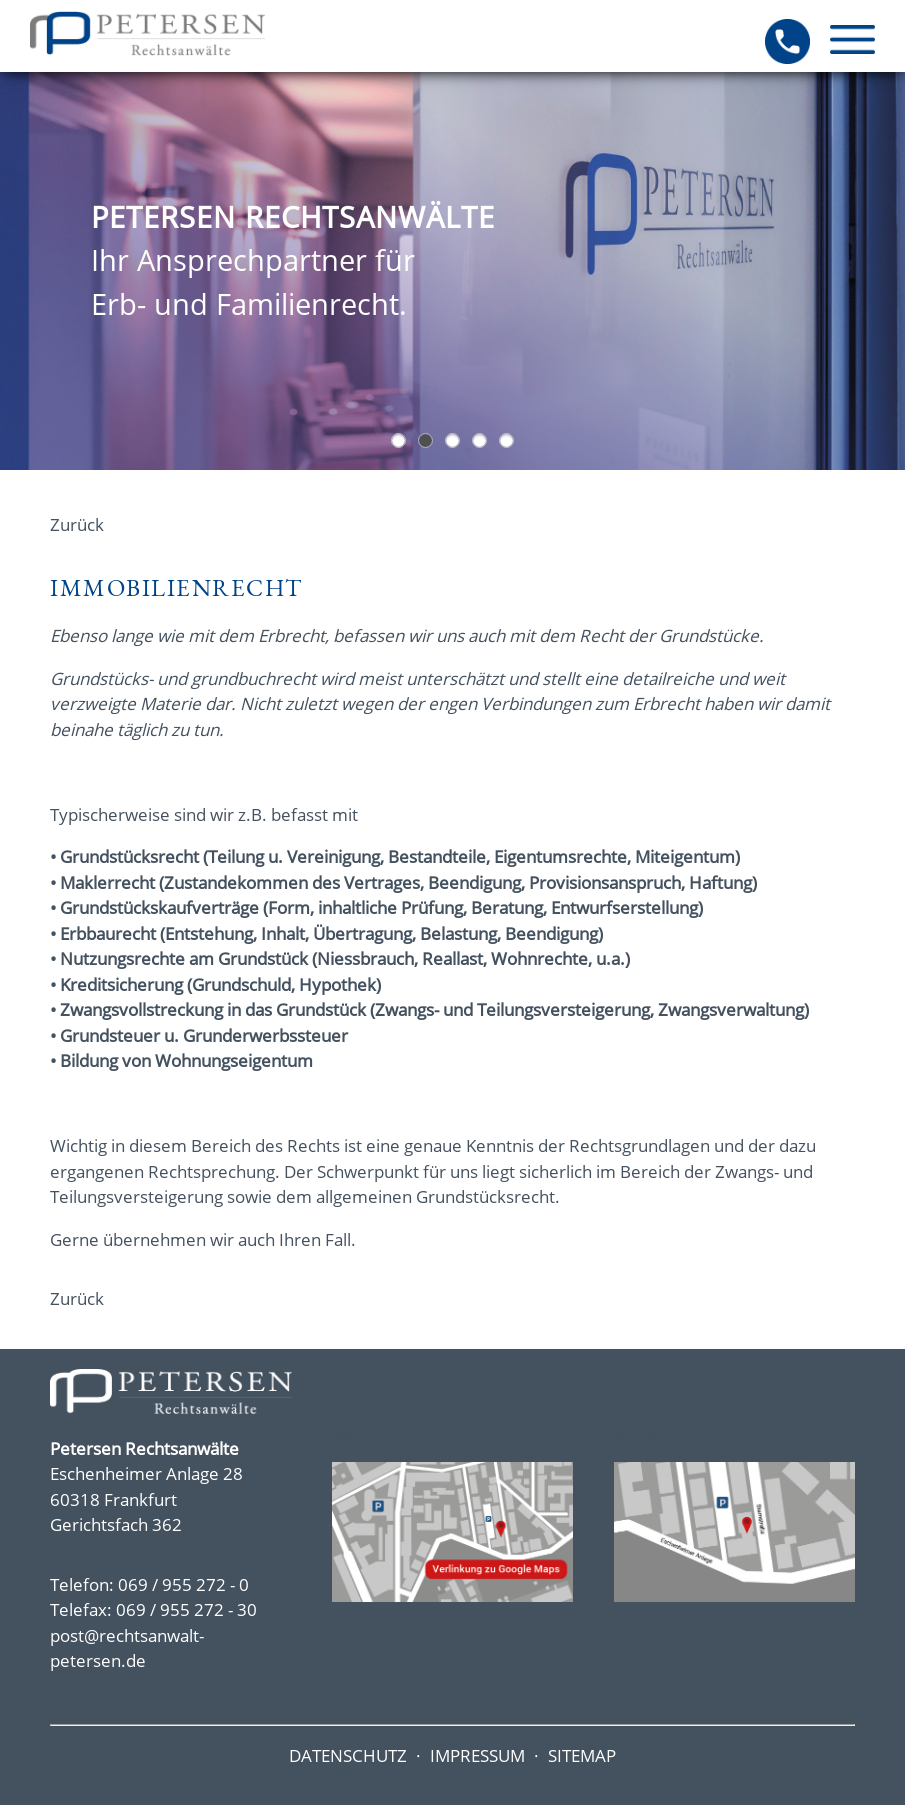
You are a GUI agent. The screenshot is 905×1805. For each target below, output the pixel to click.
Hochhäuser (398, 440)
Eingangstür (425, 440)
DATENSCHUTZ (348, 1755)
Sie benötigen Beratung (506, 440)
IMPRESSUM (477, 1755)
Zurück (77, 524)
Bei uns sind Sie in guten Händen (479, 440)
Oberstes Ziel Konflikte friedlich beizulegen (452, 440)
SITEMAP (582, 1755)
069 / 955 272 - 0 (183, 1584)
